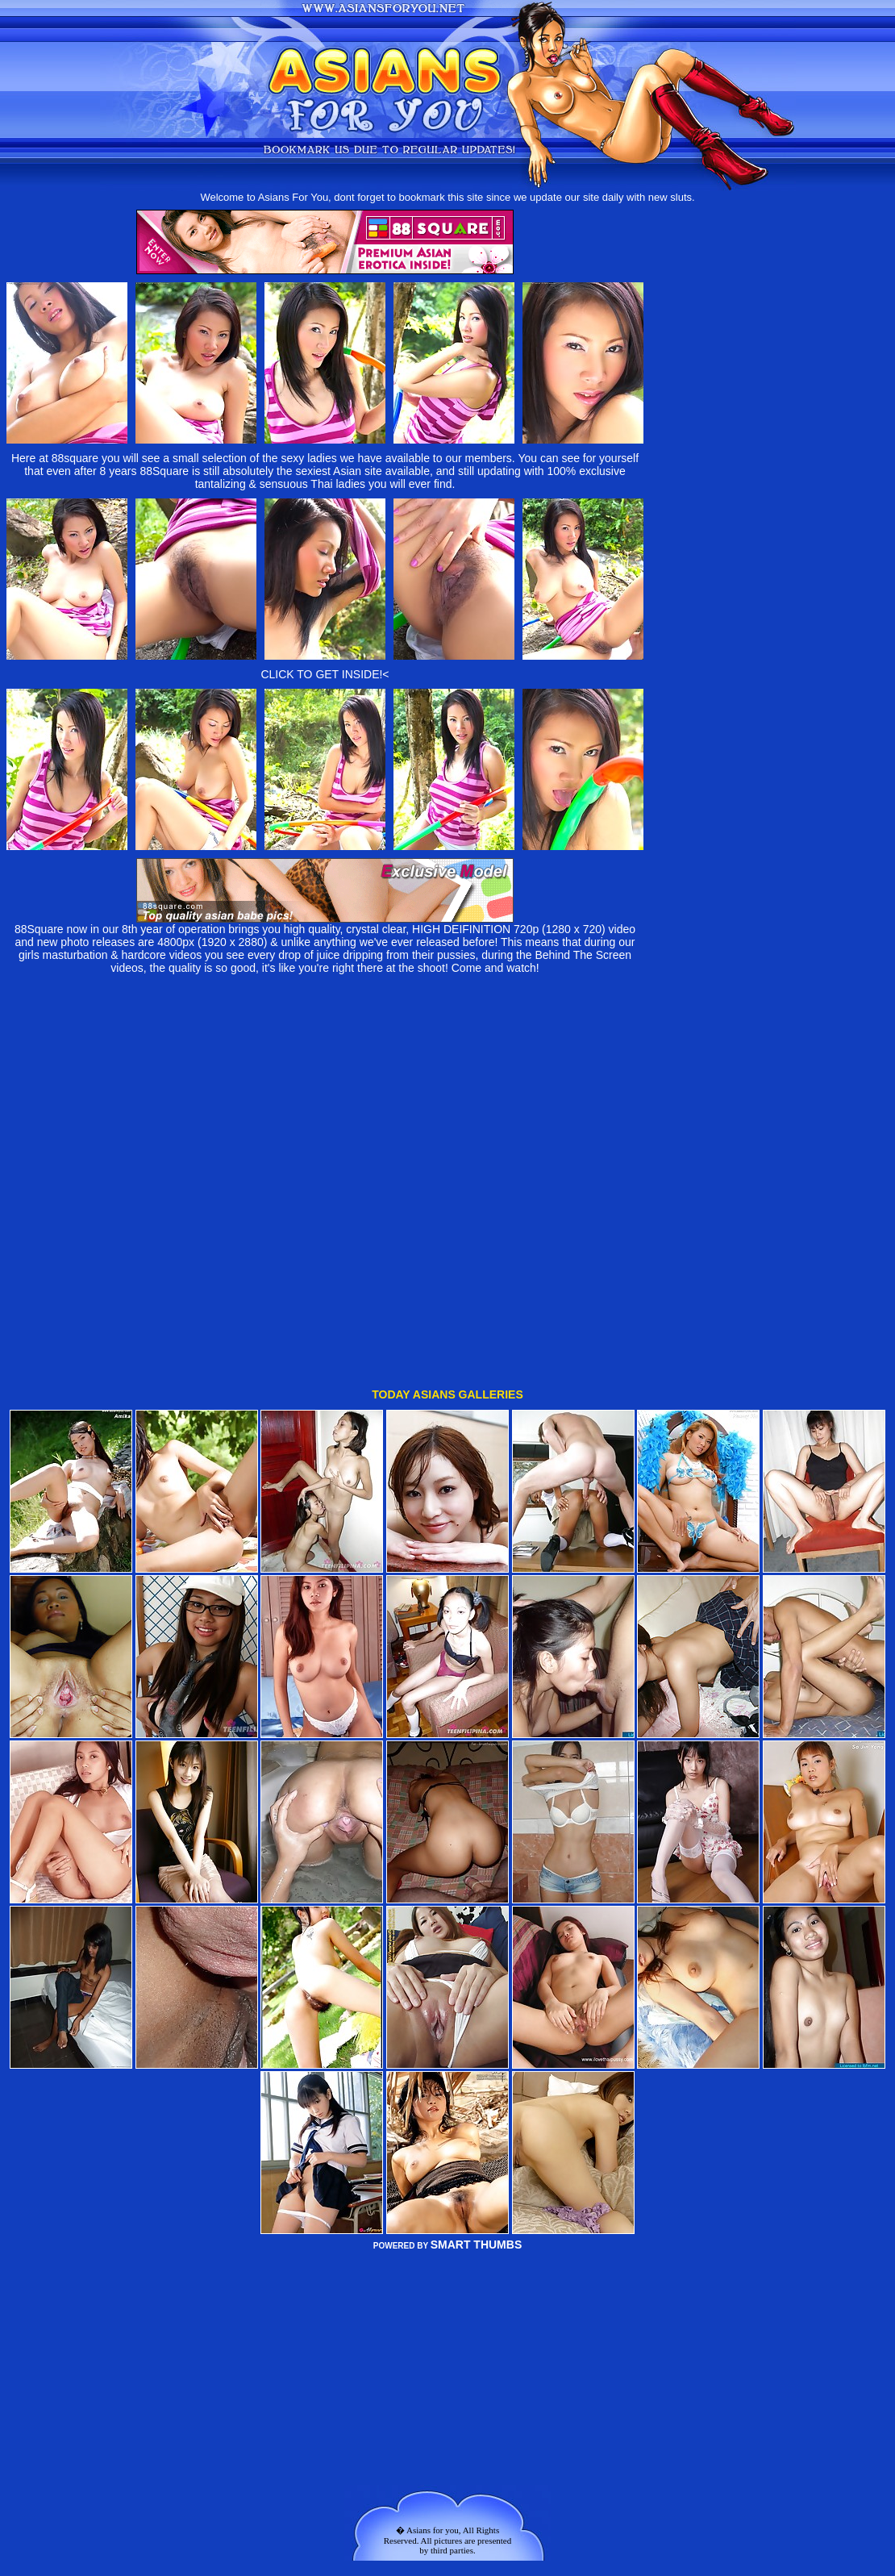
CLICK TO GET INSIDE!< (324, 674)
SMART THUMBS (476, 2110)
